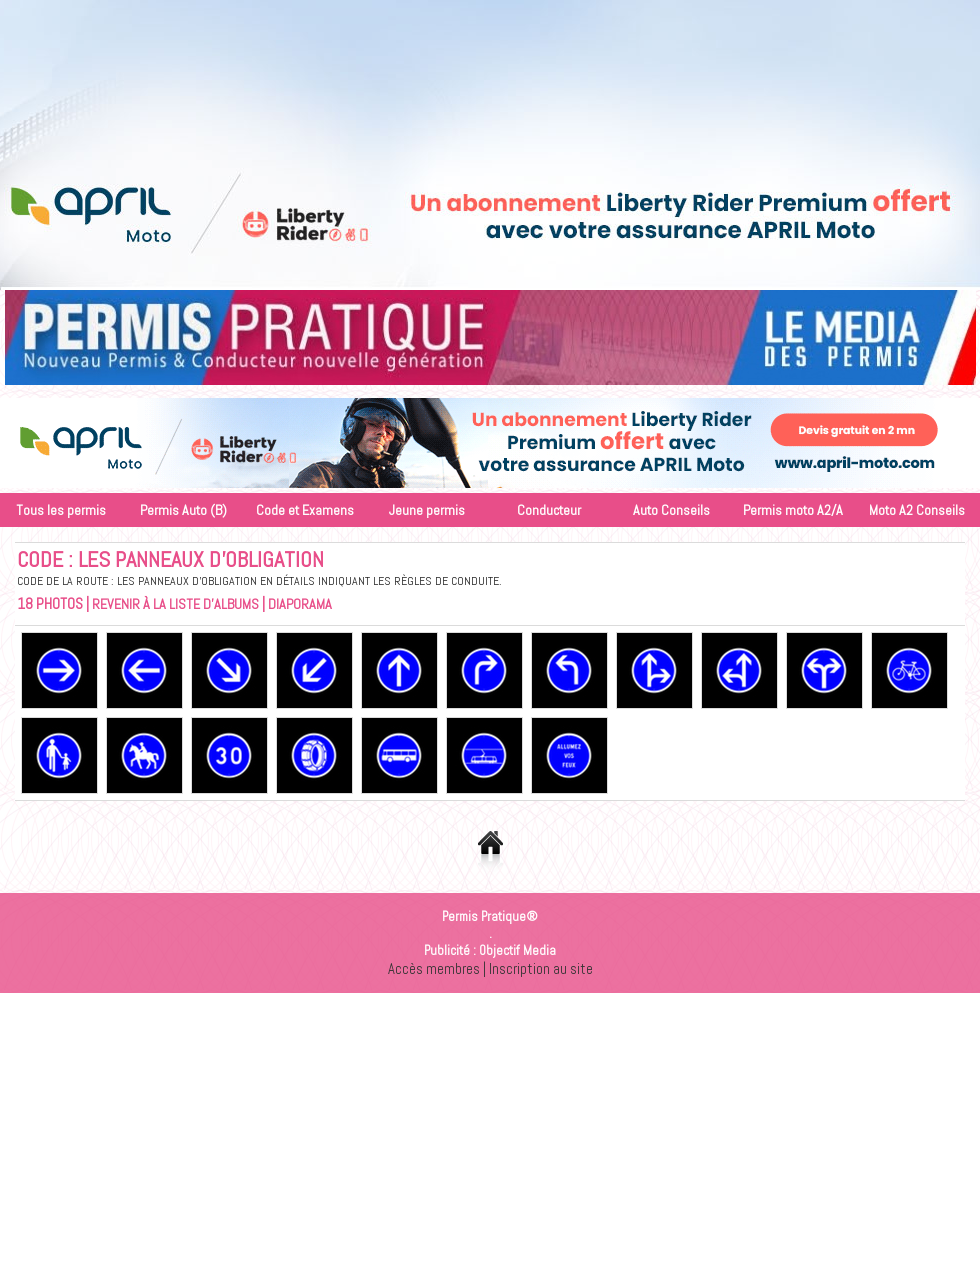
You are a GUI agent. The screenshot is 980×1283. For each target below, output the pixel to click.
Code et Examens (305, 510)
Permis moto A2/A (793, 510)
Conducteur (549, 510)
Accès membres (434, 968)
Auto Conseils (671, 510)
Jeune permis (427, 510)
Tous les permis (61, 510)
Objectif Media (517, 950)
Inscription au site (541, 968)
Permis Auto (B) (183, 510)
